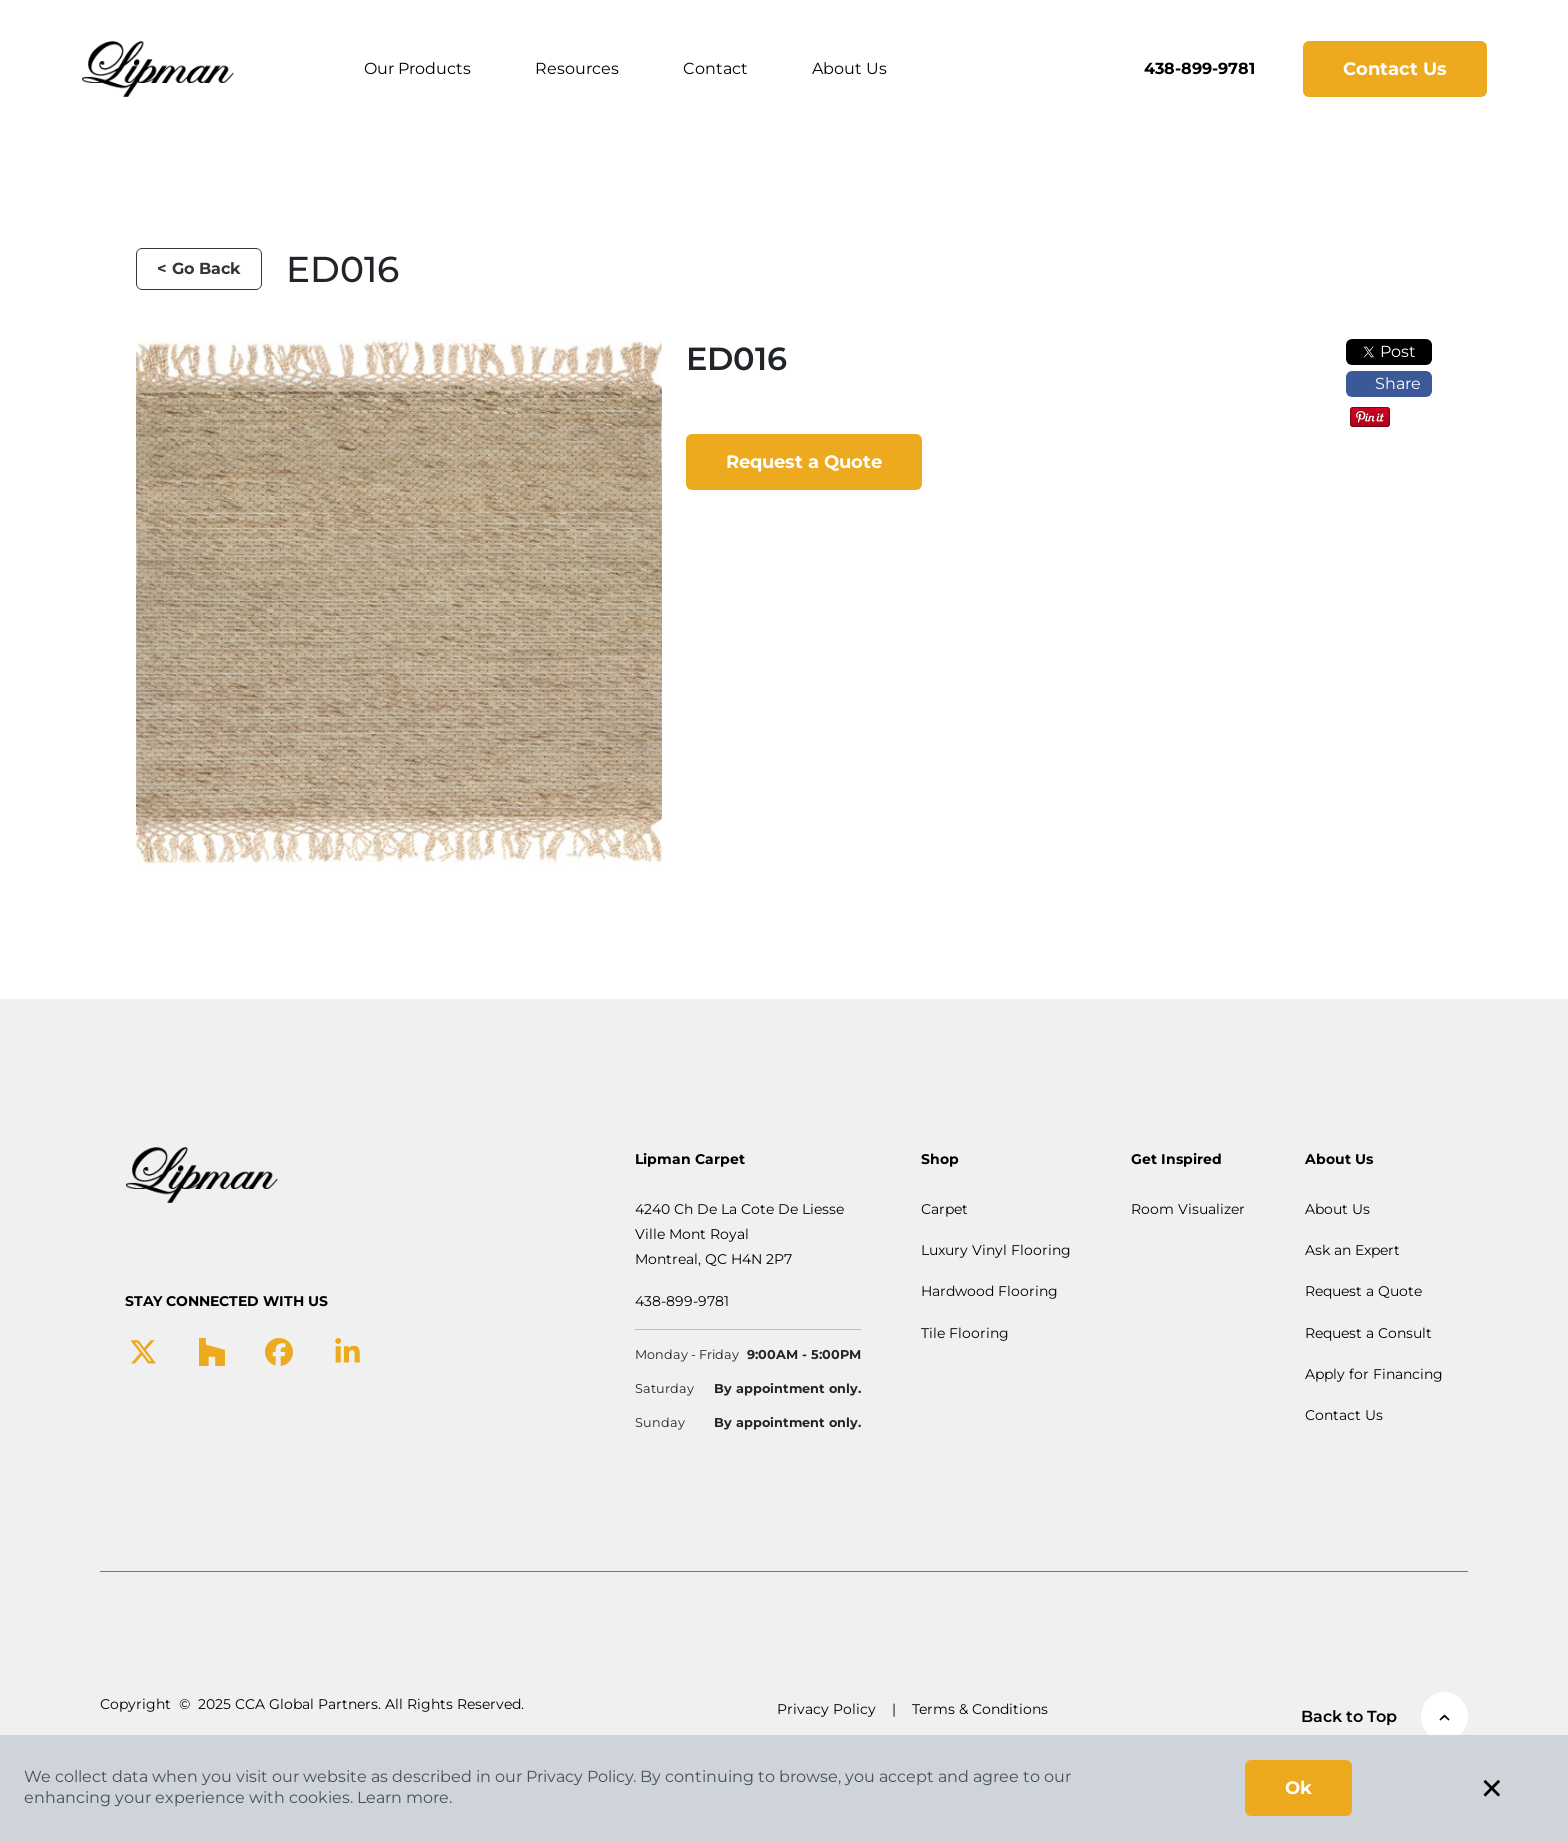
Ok (1298, 1788)
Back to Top (1384, 1716)
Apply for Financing (1374, 1374)
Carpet (944, 1209)
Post (1389, 351)
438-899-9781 (1199, 68)
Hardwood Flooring (989, 1291)
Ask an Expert (1352, 1250)
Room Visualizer (1188, 1209)
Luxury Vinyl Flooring (996, 1250)
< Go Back (199, 268)
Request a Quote (804, 462)
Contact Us (1395, 69)
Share (1389, 383)
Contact (715, 68)
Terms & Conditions (980, 1709)
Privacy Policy (826, 1709)
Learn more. (404, 1797)
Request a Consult (1368, 1333)
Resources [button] (577, 68)
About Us (849, 68)
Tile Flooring (965, 1333)
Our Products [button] (417, 68)
